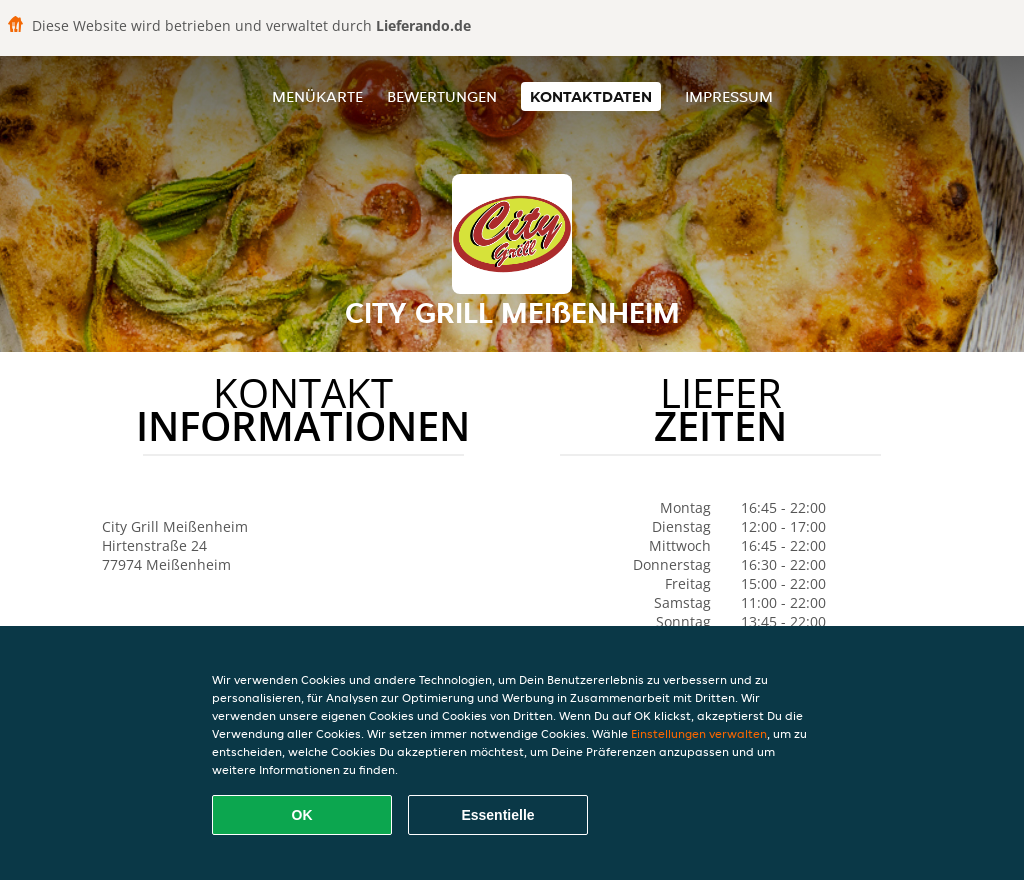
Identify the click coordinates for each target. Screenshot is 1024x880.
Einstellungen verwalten (699, 733)
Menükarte (317, 96)
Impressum (729, 96)
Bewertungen (442, 96)
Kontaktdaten (591, 96)
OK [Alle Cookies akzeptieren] (302, 815)
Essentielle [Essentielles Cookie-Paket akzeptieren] (497, 815)
